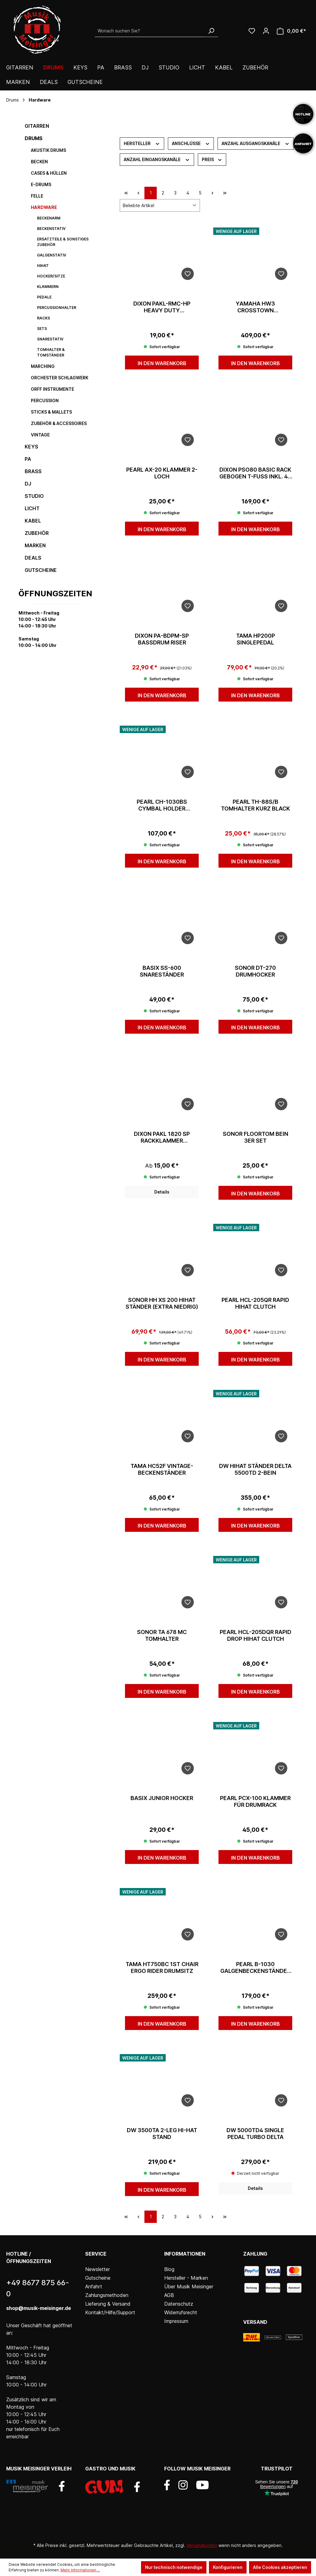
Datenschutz (178, 2304)
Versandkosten (201, 2545)
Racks (43, 318)
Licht (32, 508)
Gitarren (37, 126)
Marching (43, 366)
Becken (39, 161)
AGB (169, 2295)
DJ (28, 484)
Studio (34, 496)
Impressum (176, 2321)
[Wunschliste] (252, 31)
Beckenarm (48, 218)
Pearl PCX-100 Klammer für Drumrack (255, 1801)
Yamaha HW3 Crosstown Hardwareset (255, 307)
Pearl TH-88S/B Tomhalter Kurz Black (255, 805)
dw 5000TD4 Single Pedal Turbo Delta (255, 2133)
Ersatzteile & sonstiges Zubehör (63, 242)
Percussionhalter (56, 307)
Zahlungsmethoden (106, 2295)
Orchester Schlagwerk (59, 377)
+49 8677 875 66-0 (37, 2288)
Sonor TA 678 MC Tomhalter (162, 1635)
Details (161, 1191)
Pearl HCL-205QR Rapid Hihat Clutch (255, 1303)
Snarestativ (50, 339)
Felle (37, 195)
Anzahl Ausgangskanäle (256, 143)
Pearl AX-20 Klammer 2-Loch (162, 473)
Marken (35, 545)
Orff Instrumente (52, 389)
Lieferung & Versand (108, 2304)
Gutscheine (41, 570)
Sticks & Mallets (51, 412)
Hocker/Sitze (51, 276)
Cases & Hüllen (49, 173)
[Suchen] (211, 31)
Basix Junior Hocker (162, 1798)
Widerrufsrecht (180, 2312)
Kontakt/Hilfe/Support (110, 2312)
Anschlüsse (191, 143)
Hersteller (142, 143)
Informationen (184, 2254)
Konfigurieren (228, 2567)
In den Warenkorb (162, 363)
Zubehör (37, 533)
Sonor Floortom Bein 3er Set (255, 1137)
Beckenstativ (51, 228)
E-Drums (41, 184)
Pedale (44, 297)
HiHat (43, 265)
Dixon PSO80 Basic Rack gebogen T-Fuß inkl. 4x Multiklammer (255, 473)
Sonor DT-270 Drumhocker (255, 971)
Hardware (44, 207)
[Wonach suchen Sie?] (149, 31)
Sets (42, 328)
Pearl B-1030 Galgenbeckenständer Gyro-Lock (255, 1967)
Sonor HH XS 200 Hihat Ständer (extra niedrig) (162, 1303)
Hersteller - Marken (186, 2278)
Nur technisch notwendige (173, 2567)
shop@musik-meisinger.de (38, 2308)
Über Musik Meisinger (188, 2286)
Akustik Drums (48, 150)
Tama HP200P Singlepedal (255, 639)
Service (95, 2254)
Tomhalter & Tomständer (51, 352)
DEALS (33, 558)
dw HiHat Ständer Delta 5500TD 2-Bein (255, 1469)
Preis (212, 159)
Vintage (40, 434)
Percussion (45, 400)
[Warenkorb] (291, 31)
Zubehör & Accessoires (59, 423)
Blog (169, 2269)
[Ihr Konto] (266, 31)
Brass (33, 471)
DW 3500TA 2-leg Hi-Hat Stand (162, 2133)
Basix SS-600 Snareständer (162, 971)
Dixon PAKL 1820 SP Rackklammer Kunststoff (162, 1137)
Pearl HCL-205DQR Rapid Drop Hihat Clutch (255, 1635)
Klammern (48, 286)
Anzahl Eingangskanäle (157, 159)
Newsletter (97, 2269)
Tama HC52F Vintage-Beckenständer (162, 1469)
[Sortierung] (160, 205)
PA (28, 459)
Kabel (33, 521)
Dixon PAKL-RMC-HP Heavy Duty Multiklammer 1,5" (161, 307)
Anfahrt (93, 2286)
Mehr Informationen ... (80, 2570)
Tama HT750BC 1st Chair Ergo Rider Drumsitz (162, 1967)
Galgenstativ (51, 255)
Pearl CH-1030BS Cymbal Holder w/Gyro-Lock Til (162, 805)
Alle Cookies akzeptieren (280, 2567)
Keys (31, 447)
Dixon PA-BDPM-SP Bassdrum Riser (162, 639)
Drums (34, 138)
